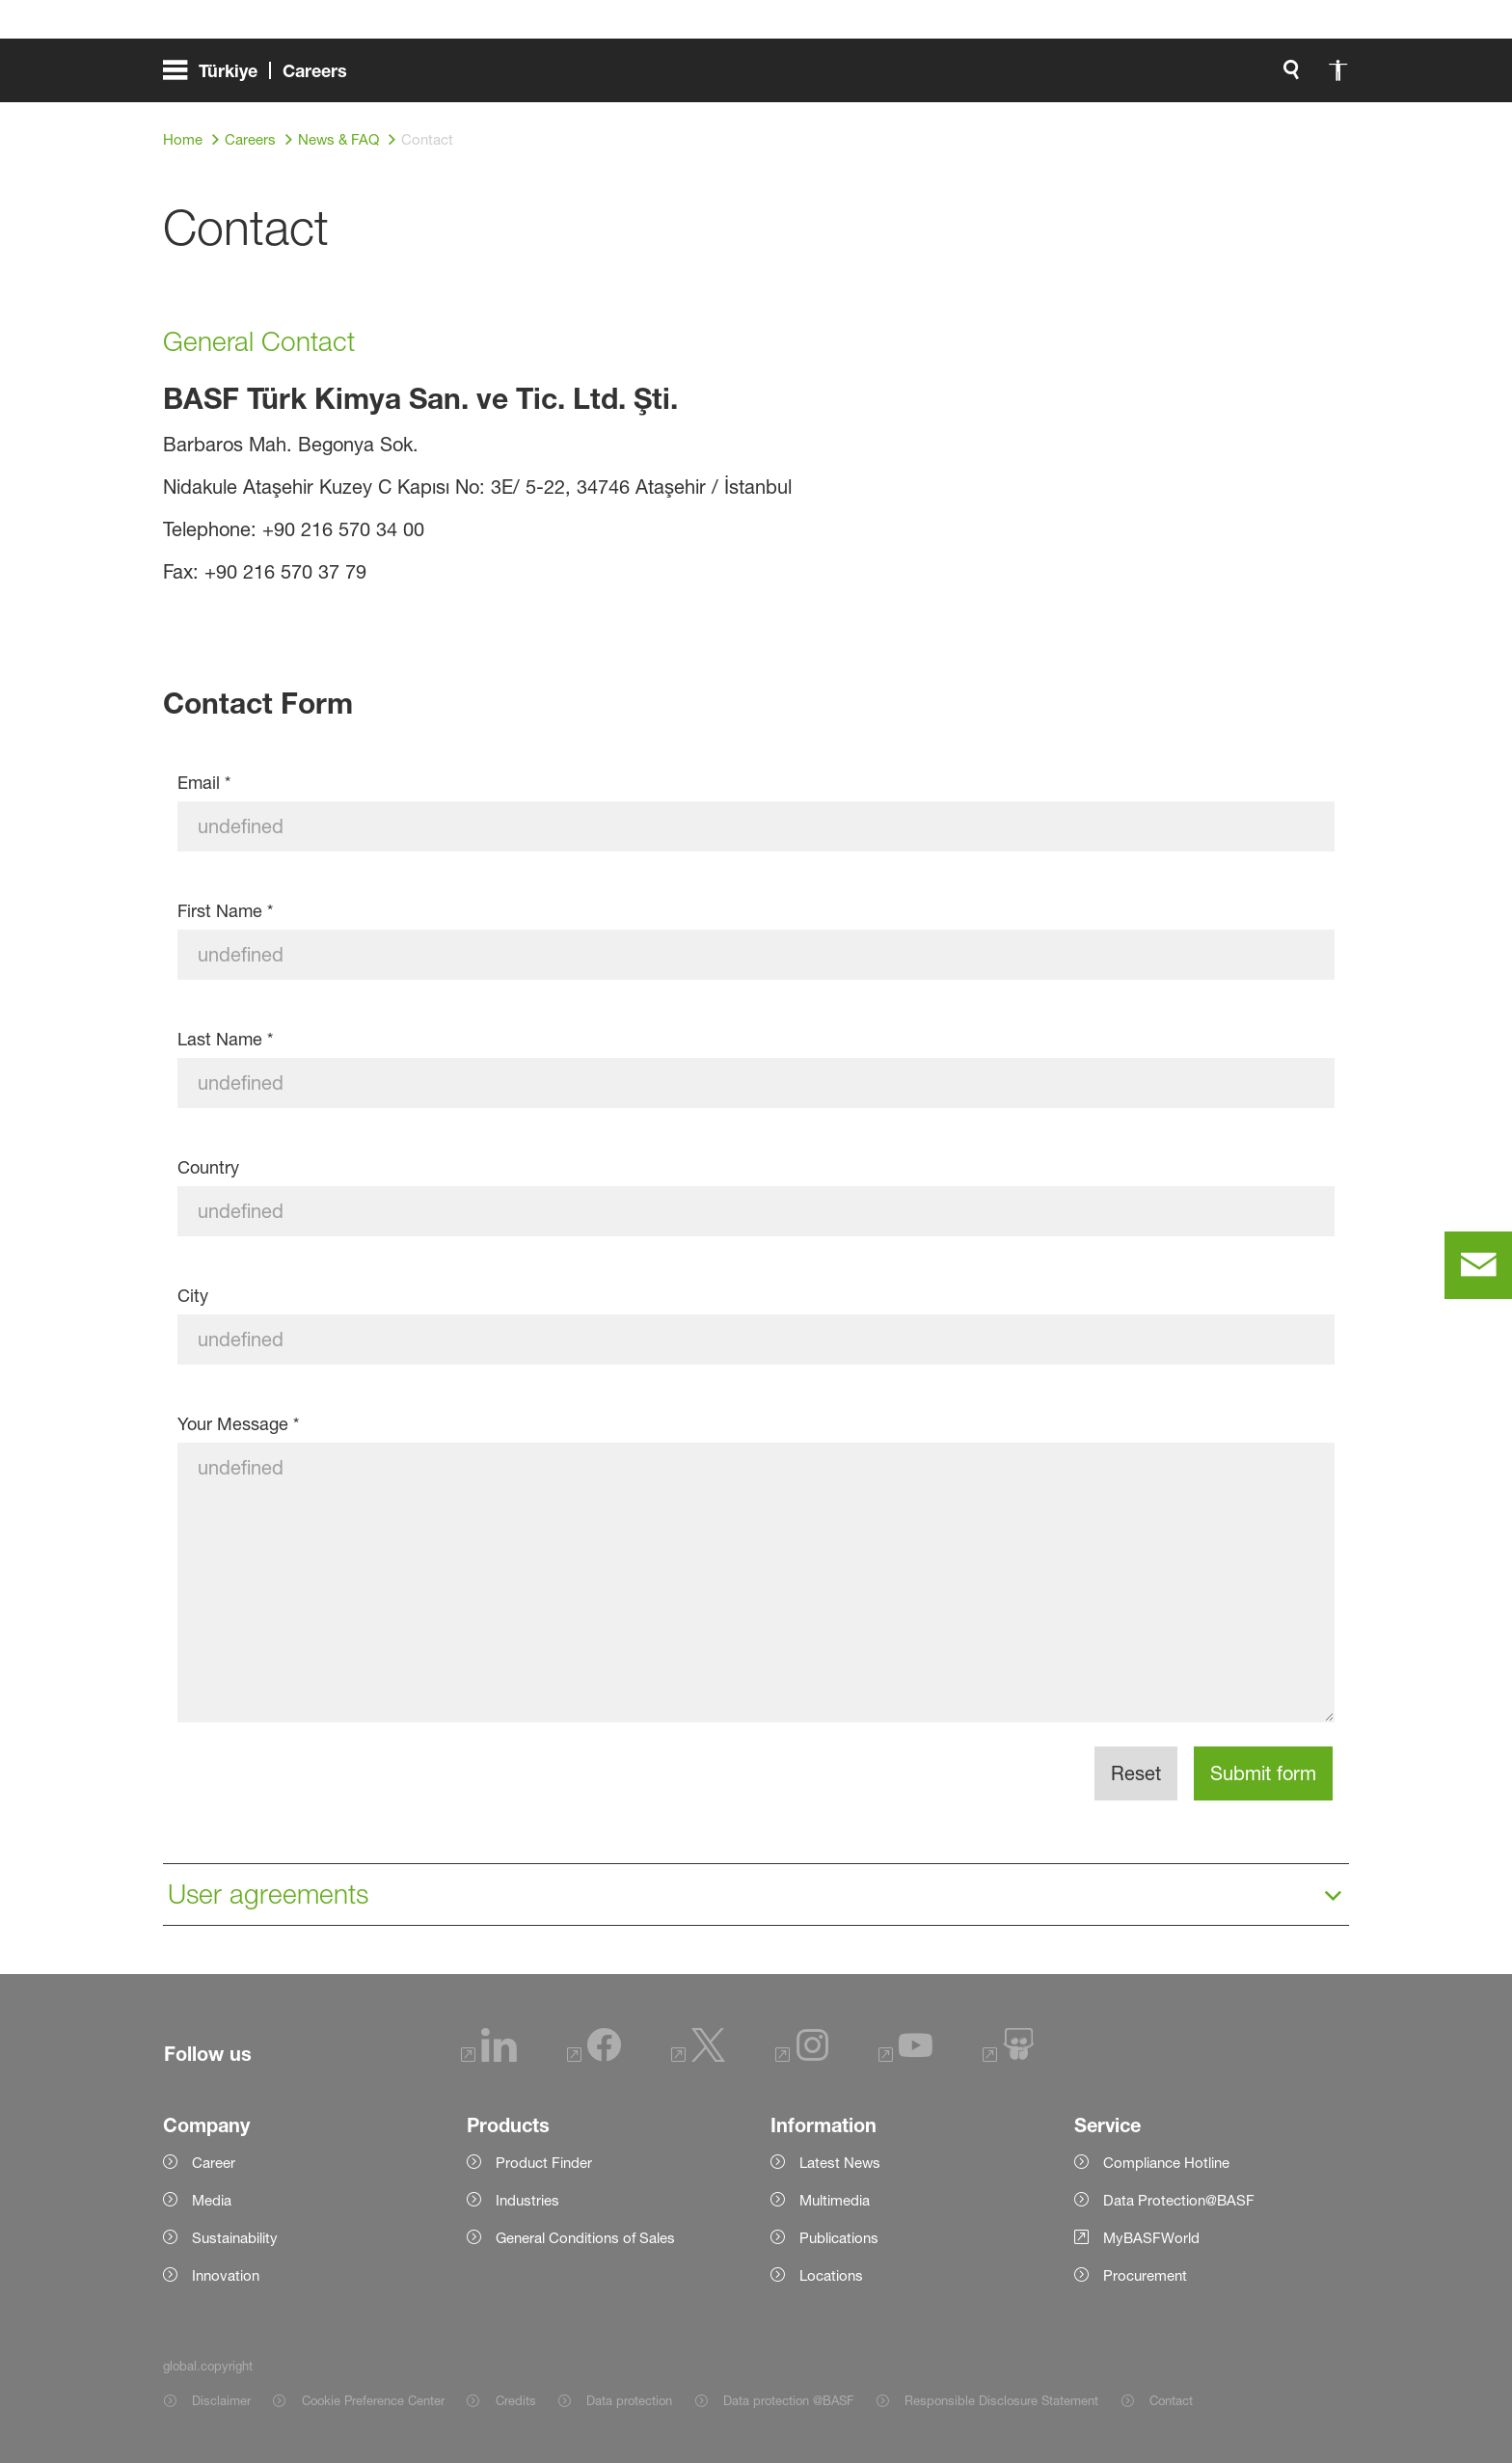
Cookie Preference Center (373, 2400)
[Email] (756, 826)
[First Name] (756, 955)
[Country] (756, 1211)
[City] (756, 1339)
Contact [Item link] (1171, 2400)
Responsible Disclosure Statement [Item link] (1001, 2400)
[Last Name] (756, 1083)
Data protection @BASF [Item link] (788, 2400)
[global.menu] (263, 77)
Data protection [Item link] (629, 2400)
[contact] (1478, 1265)
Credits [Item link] (516, 2400)
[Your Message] (756, 1582)
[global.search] (1088, 77)
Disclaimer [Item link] (221, 2400)
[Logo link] (1272, 77)
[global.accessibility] (1135, 77)
